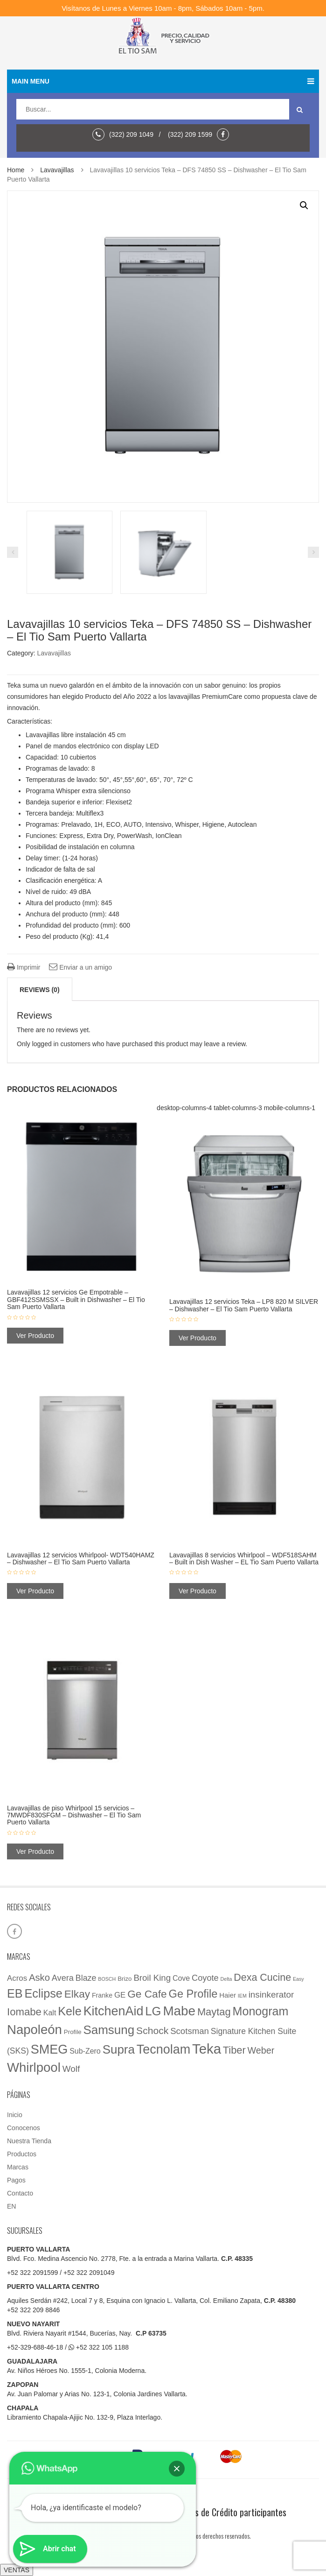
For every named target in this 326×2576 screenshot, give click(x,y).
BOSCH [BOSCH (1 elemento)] (107, 1979)
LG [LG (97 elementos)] (153, 2011)
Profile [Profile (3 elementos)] (73, 2031)
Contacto (20, 2193)
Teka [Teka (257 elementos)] (206, 2048)
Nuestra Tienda (29, 2141)
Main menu (163, 81)
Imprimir (23, 967)
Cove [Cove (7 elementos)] (181, 1978)
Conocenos (23, 2128)
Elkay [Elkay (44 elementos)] (77, 1994)
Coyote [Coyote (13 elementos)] (205, 1978)
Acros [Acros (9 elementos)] (17, 1978)
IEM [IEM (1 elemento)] (242, 1996)
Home (15, 170)
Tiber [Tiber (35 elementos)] (234, 2050)
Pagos (16, 2180)
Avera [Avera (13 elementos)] (63, 1978)
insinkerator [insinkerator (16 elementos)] (271, 1994)
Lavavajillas (57, 170)
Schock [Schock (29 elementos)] (152, 2030)
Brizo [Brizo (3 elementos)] (125, 1978)
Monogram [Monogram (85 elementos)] (261, 2011)
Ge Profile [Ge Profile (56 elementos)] (193, 1994)
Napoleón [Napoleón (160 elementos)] (34, 2029)
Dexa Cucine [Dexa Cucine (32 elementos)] (262, 1977)
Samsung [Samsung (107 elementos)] (108, 2030)
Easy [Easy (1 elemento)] (298, 1979)
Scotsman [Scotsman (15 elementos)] (189, 2031)
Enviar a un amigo (80, 967)
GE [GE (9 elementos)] (119, 1995)
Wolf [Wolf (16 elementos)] (71, 2069)
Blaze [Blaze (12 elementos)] (86, 1978)
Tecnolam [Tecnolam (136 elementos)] (163, 2049)
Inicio (14, 2115)
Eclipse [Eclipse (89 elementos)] (43, 1993)
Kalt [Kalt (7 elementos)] (49, 2013)
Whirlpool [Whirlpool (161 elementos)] (34, 2067)
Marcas (17, 2167)
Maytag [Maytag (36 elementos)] (214, 2012)
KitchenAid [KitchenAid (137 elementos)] (113, 2011)
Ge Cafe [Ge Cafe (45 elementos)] (147, 1994)
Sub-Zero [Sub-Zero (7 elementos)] (85, 2051)
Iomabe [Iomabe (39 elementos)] (24, 2012)
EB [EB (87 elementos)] (15, 1993)
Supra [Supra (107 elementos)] (119, 2049)
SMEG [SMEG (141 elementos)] (49, 2049)
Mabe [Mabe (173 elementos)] (179, 2011)
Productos (21, 2154)
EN (11, 2206)
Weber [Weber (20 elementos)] (261, 2050)
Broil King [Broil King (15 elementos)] (152, 1978)
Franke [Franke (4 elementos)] (102, 1995)
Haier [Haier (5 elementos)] (227, 1995)
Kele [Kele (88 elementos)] (70, 2011)
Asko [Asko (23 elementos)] (39, 1977)
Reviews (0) (40, 989)
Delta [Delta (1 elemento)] (226, 1979)
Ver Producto (35, 1335)
